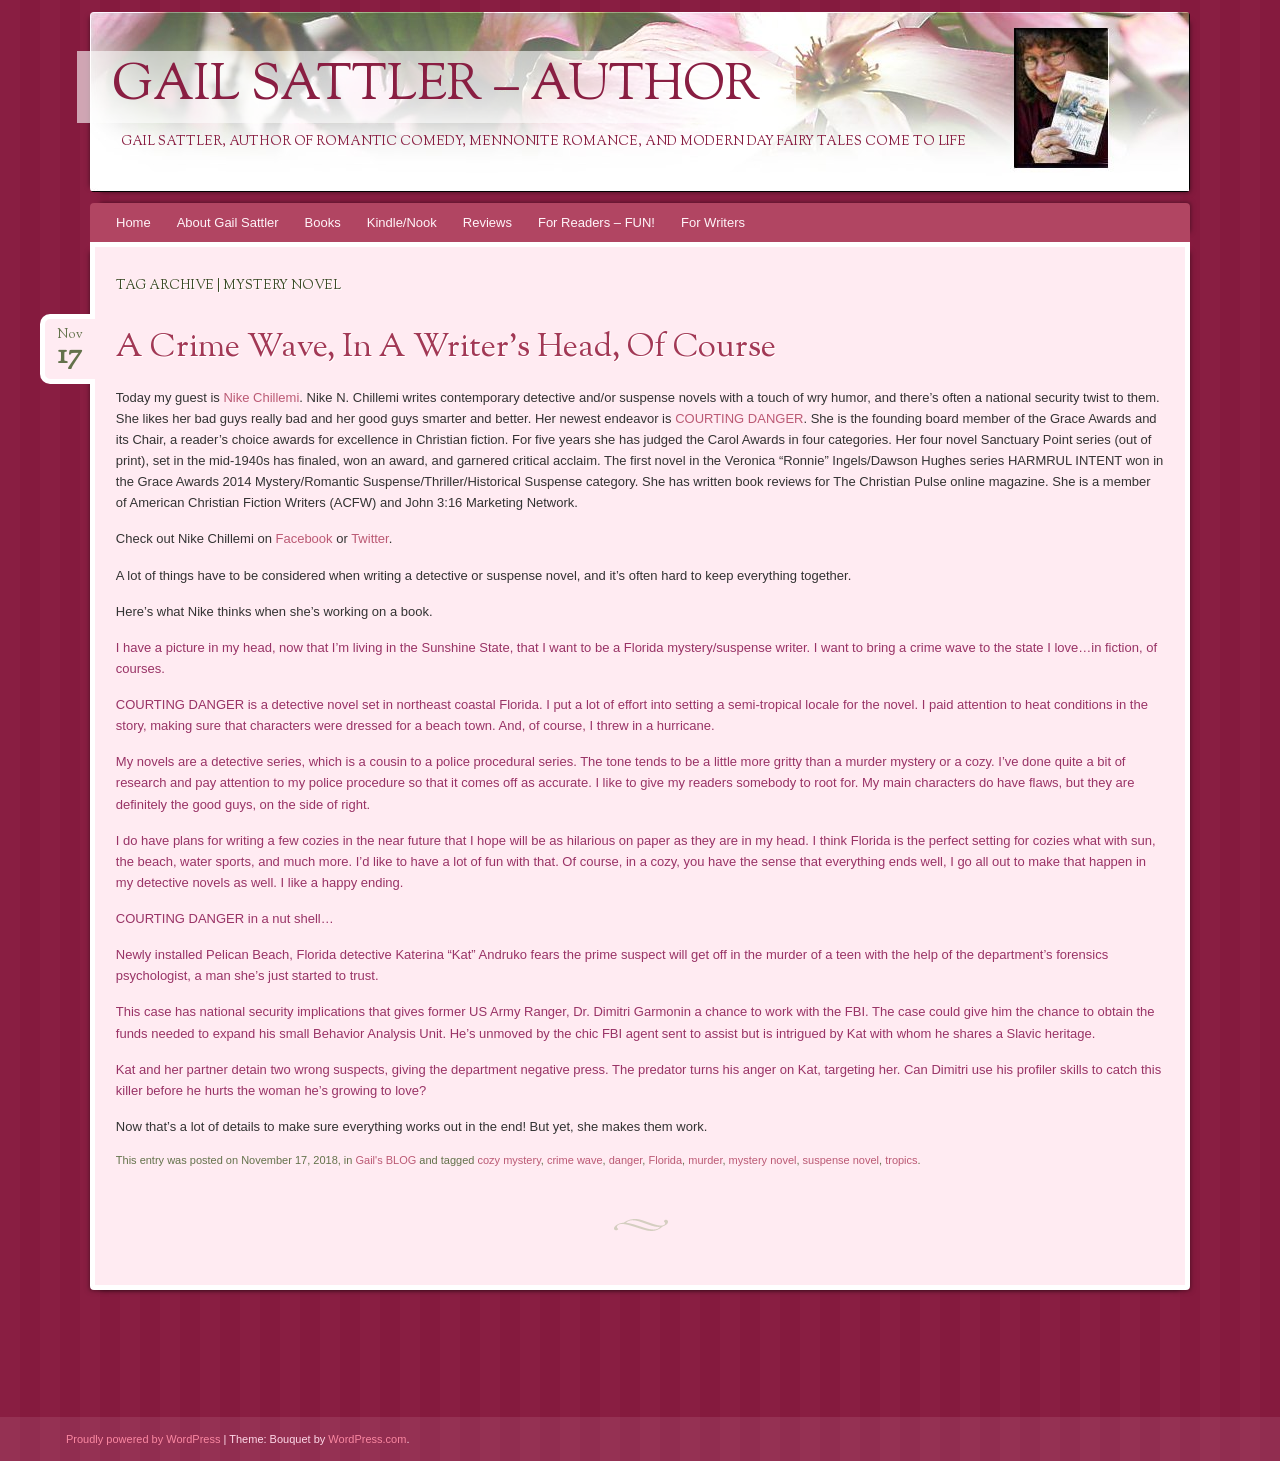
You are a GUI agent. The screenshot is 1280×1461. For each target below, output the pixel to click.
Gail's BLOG (385, 1160)
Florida (665, 1160)
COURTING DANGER (739, 418)
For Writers (713, 222)
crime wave (575, 1160)
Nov (70, 340)
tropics (901, 1160)
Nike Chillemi (261, 397)
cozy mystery (508, 1160)
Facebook (303, 538)
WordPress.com (367, 1439)
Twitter (370, 538)
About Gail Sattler (228, 222)
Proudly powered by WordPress (143, 1439)
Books (323, 222)
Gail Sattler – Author (436, 87)
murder (705, 1160)
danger (626, 1160)
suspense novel (841, 1160)
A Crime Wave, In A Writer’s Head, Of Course (446, 348)
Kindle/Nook (402, 222)
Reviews (487, 222)
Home (133, 222)
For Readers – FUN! (596, 222)
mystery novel (763, 1160)
